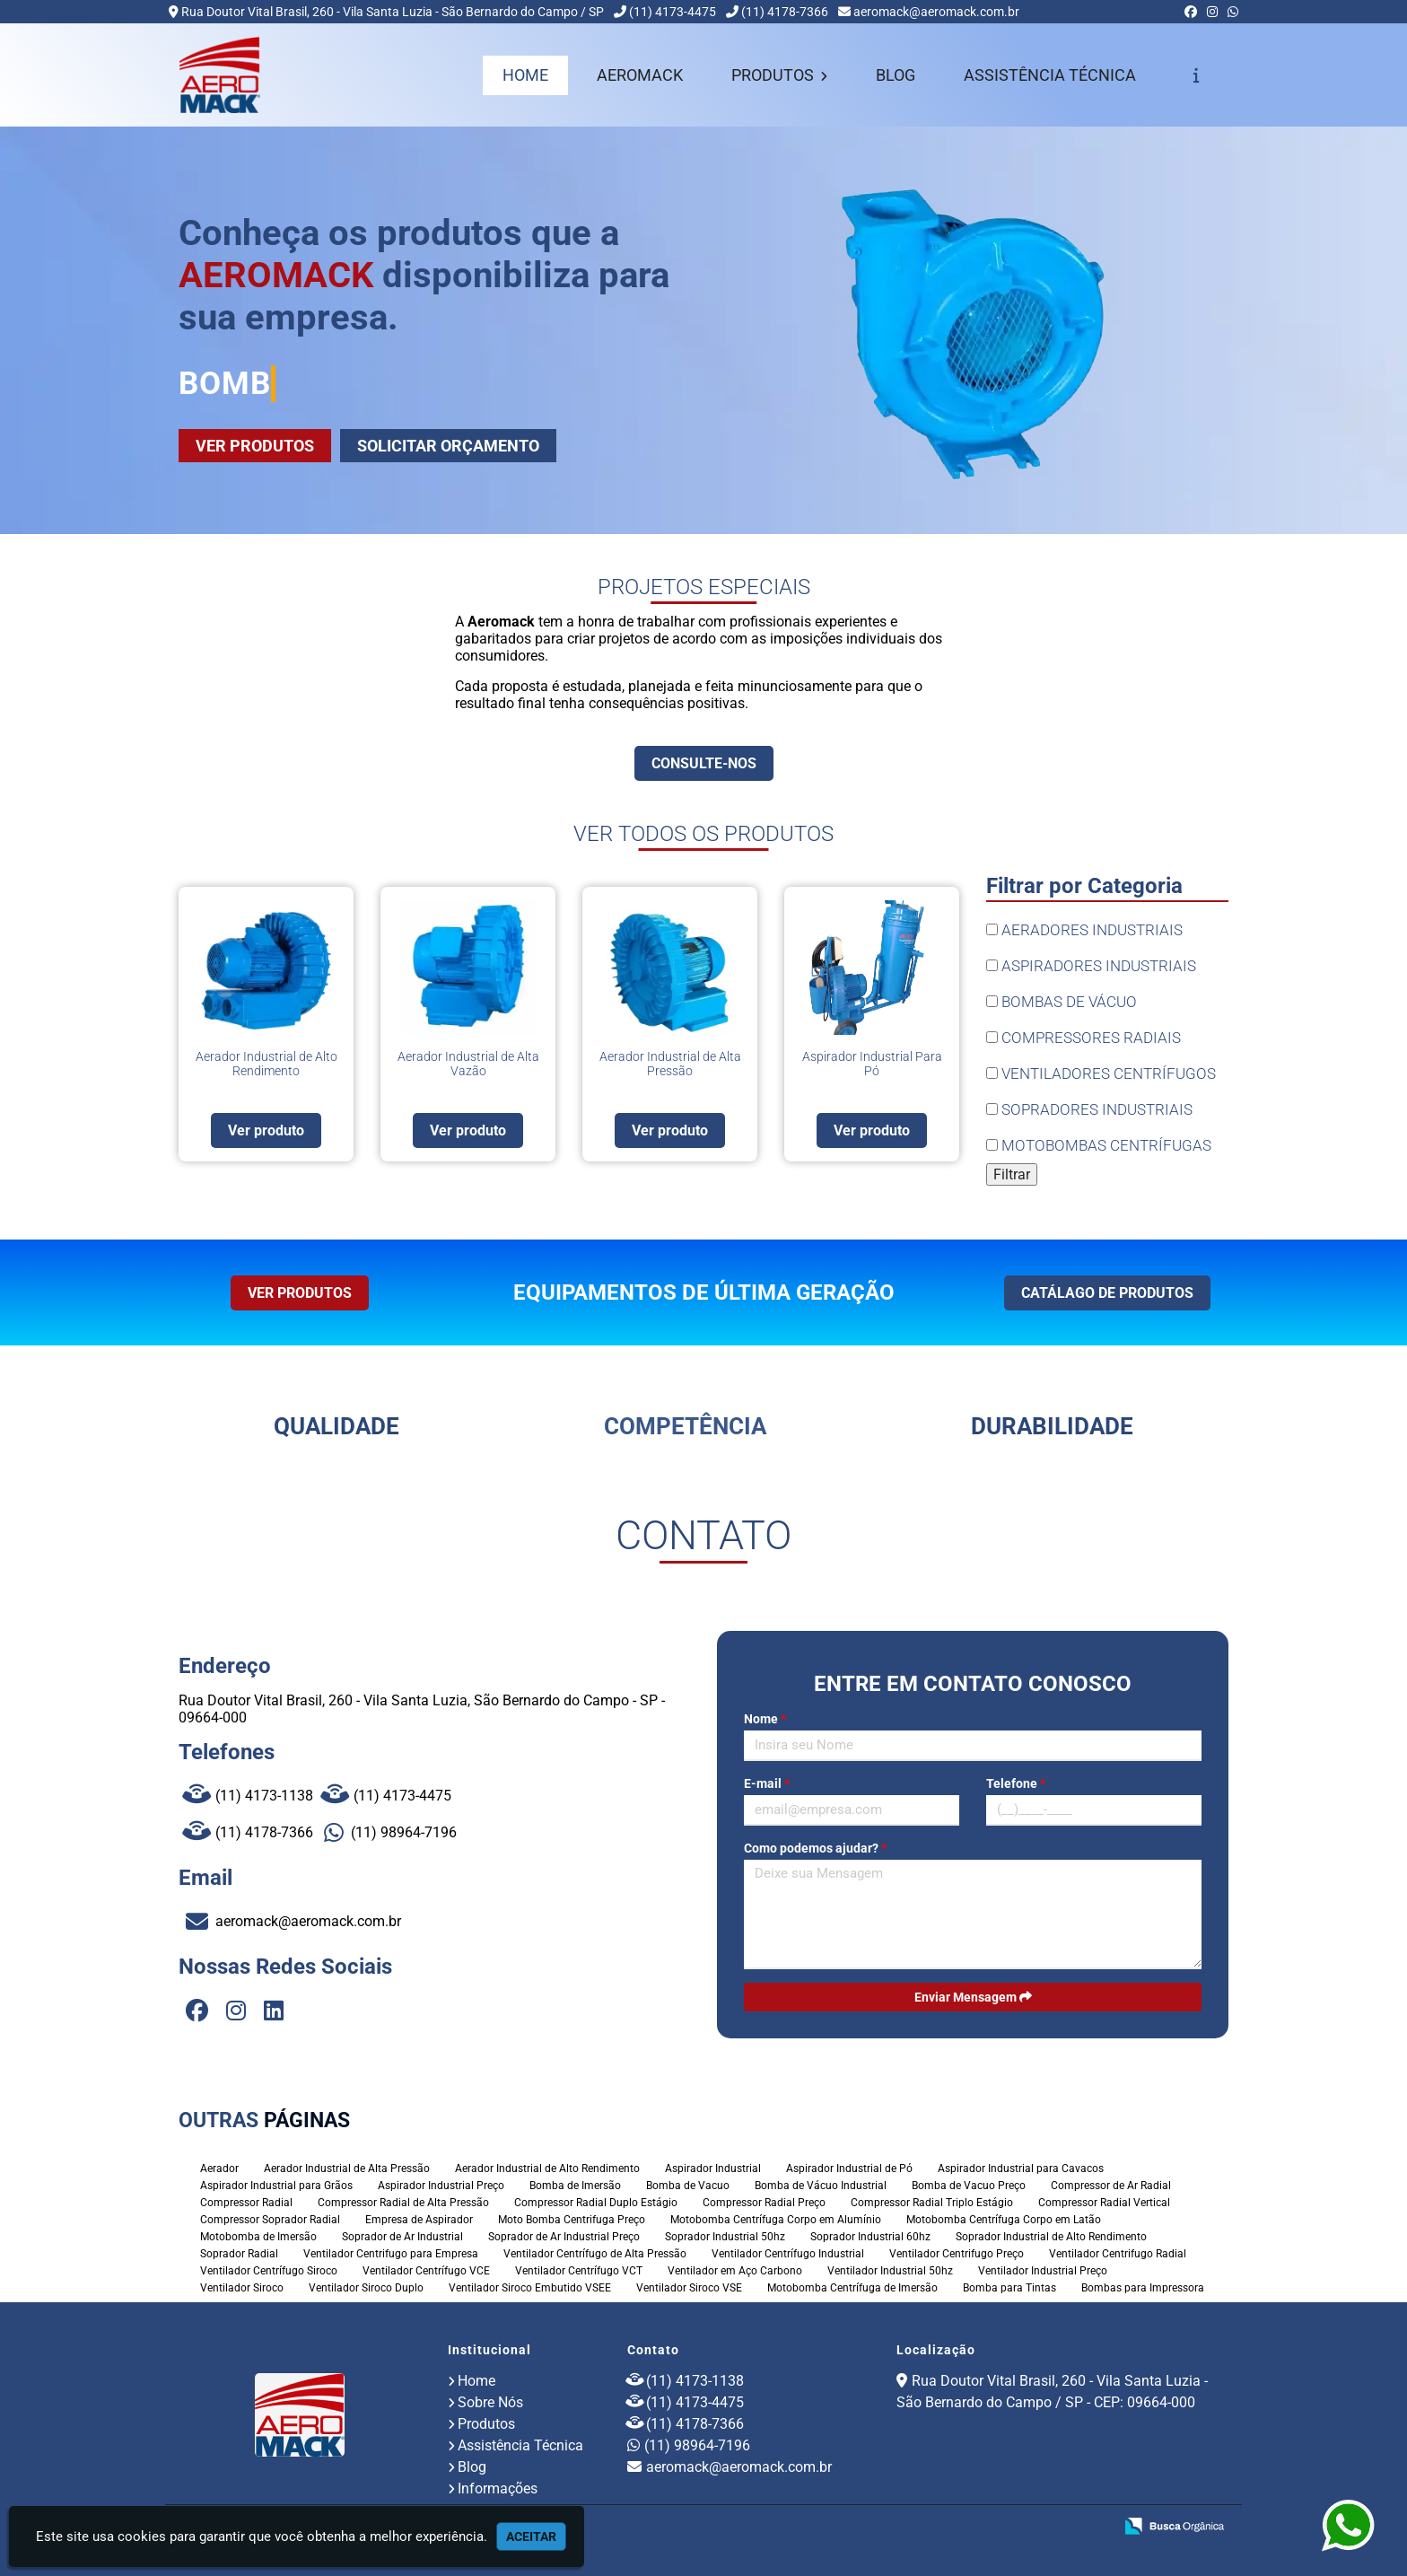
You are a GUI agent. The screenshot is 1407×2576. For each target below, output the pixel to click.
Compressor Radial (246, 2202)
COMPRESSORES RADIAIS (1083, 1038)
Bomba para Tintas (1009, 2288)
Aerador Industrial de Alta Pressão (347, 2168)
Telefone (1015, 1783)
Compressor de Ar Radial (1111, 2185)
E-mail (767, 1783)
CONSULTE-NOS (703, 763)
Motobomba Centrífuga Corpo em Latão (1003, 2219)
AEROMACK (640, 75)
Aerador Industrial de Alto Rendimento (547, 2168)
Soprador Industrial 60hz (870, 2236)
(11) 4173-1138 (247, 1795)
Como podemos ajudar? (815, 1848)
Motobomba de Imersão (258, 2236)
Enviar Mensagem (973, 1997)
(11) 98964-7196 (390, 1832)
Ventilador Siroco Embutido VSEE (530, 2288)
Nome (765, 1719)
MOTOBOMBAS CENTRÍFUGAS (1098, 1145)
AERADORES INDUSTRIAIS (1084, 930)
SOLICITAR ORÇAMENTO (448, 445)
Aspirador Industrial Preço (441, 2185)
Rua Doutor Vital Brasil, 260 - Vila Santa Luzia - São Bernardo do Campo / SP (392, 11)
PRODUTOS (779, 75)
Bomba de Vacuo (688, 2185)
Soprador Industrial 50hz (725, 2236)
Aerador (219, 2168)
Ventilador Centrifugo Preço (956, 2253)
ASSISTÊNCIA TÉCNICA (1050, 75)
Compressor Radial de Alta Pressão (403, 2202)
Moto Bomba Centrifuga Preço (571, 2219)
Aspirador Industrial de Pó (849, 2168)
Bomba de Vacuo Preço (969, 2185)
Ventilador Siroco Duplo (366, 2288)
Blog (472, 2466)
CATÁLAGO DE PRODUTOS (1107, 1292)
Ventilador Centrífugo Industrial (788, 2253)
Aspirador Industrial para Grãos (276, 2185)
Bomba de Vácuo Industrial (821, 2185)
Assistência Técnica (520, 2445)
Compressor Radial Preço (764, 2202)
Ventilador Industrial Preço (1042, 2271)
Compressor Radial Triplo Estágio (932, 2202)
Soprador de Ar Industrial (402, 2236)
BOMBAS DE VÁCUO (1061, 1002)
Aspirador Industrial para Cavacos (1021, 2168)
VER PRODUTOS (255, 445)
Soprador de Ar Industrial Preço (564, 2236)
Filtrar (1011, 1174)
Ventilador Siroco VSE (689, 2288)
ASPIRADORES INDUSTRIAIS (1091, 966)
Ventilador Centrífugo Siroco (268, 2271)
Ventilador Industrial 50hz (890, 2271)
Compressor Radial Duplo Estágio (595, 2202)
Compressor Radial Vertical (1104, 2202)
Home (476, 2380)
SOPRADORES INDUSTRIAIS (1089, 1109)
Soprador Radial (239, 2253)
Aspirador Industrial (713, 2168)
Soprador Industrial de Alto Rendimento (1051, 2236)
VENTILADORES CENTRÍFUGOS (1101, 1073)
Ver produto (266, 1130)
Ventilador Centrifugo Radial (1117, 2253)
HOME (525, 75)
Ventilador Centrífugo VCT (578, 2271)
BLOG (895, 75)
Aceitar (531, 2536)
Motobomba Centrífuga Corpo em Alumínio (775, 2219)
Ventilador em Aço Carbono (735, 2271)
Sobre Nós (490, 2402)
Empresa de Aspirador (419, 2219)
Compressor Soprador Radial (270, 2219)
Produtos (486, 2423)
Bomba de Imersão (575, 2185)
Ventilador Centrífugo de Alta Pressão (594, 2253)
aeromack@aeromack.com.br (936, 11)
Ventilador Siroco (242, 2288)
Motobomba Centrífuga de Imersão (852, 2288)
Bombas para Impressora (1142, 2288)
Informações (497, 2488)
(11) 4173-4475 (672, 11)
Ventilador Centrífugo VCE (426, 2271)
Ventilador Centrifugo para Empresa (390, 2253)
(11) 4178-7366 (784, 11)
